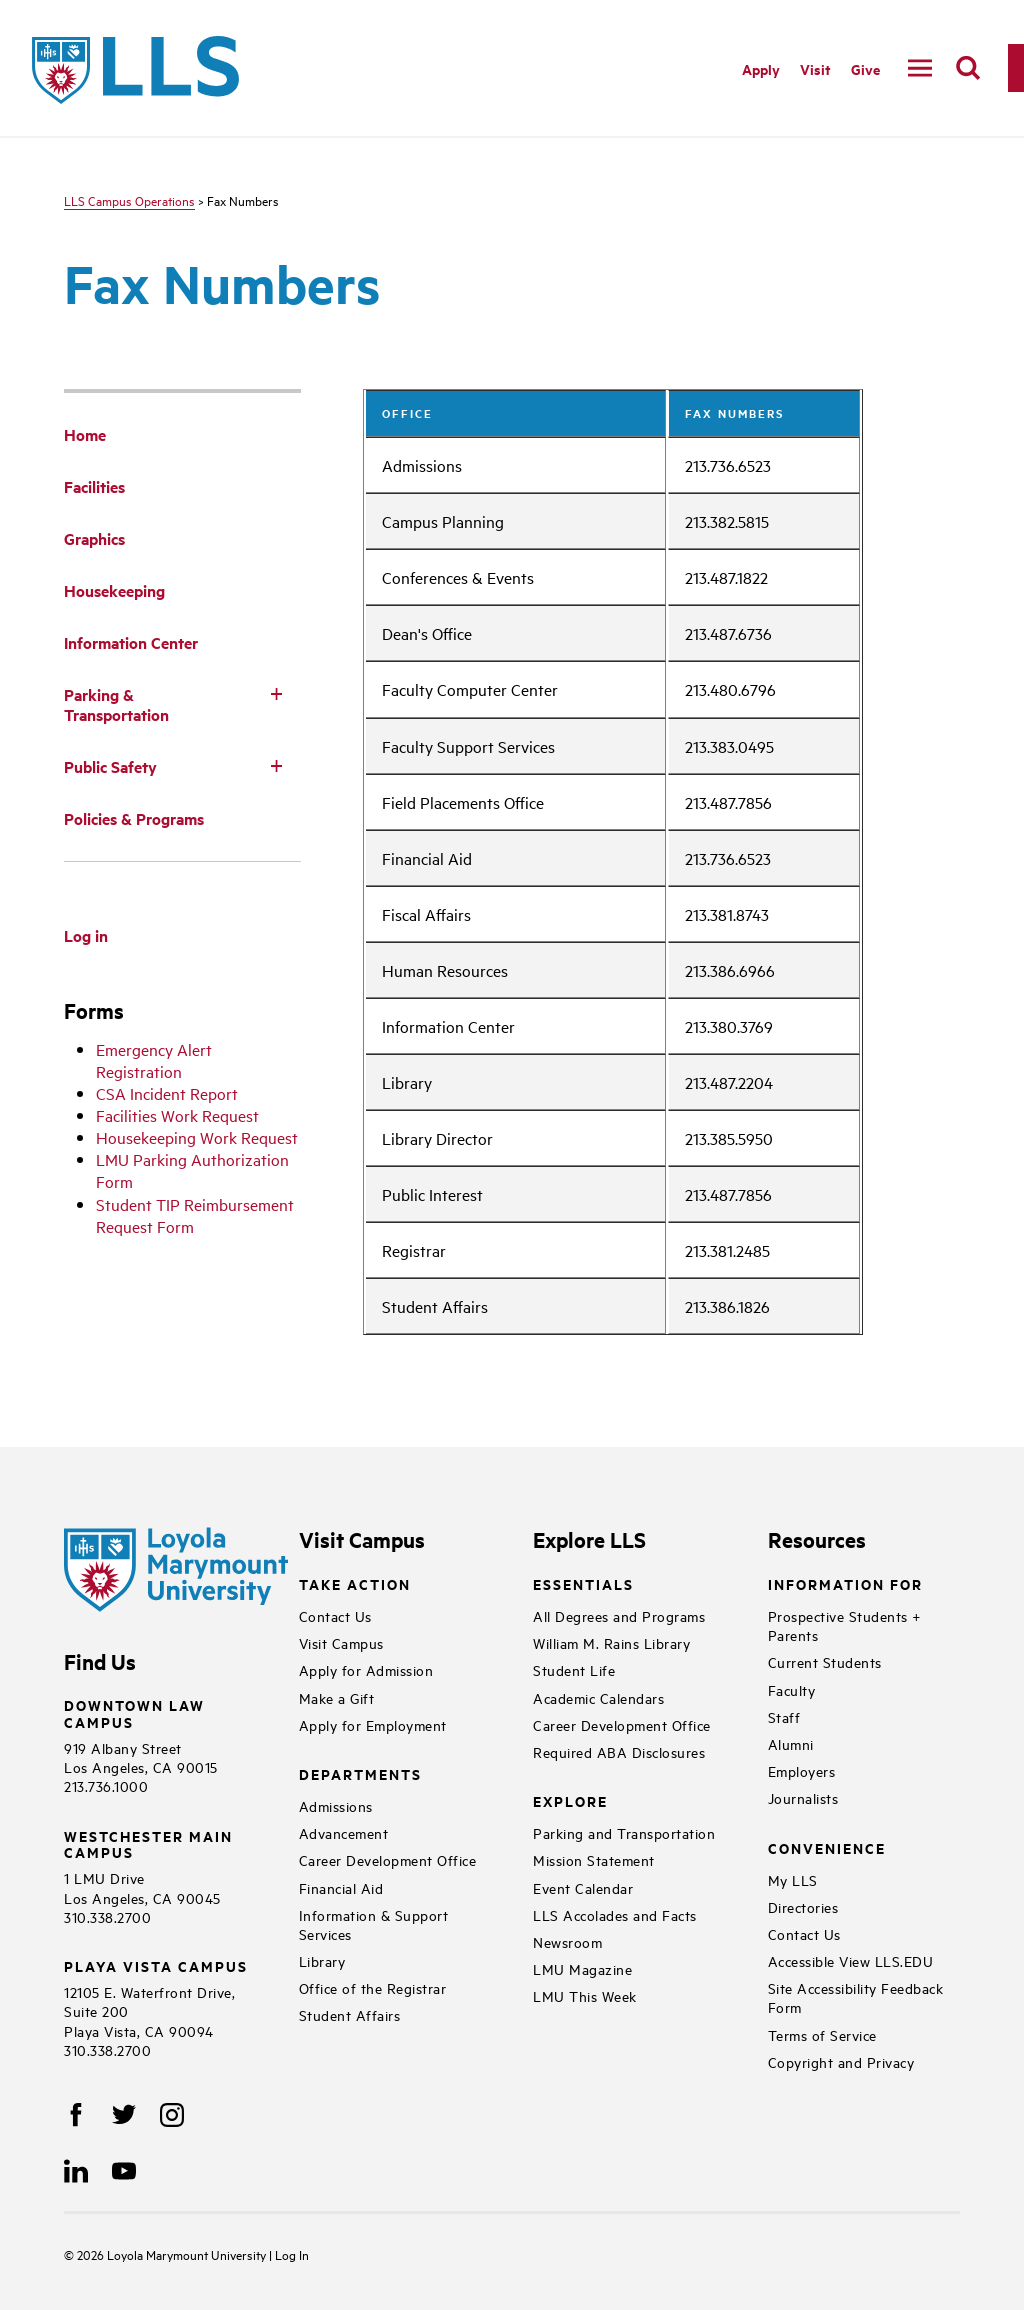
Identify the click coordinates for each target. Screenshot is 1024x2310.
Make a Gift (337, 1697)
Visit (815, 68)
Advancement (344, 1832)
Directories (803, 1906)
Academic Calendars (598, 1697)
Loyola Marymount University (173, 2254)
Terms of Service (822, 2034)
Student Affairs (350, 2014)
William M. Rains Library (611, 1642)
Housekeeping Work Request (197, 1137)
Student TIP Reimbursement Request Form (195, 1215)
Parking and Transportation (624, 1832)
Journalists (803, 1797)
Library (322, 1960)
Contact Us (335, 1615)
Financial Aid (341, 1887)
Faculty (792, 1689)
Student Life (574, 1669)
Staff (784, 1716)
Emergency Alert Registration (154, 1060)
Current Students (825, 1661)
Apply (761, 68)
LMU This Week (585, 1995)
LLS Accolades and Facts (615, 1914)
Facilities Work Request (177, 1115)
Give (865, 68)
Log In (292, 2254)
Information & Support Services (374, 1924)
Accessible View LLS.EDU (851, 1960)
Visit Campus (341, 1642)
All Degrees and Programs (619, 1615)
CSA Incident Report (167, 1093)
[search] (968, 68)
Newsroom (567, 1941)
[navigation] (920, 68)
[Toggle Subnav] (277, 693)
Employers (802, 1770)
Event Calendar (583, 1887)
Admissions (336, 1805)
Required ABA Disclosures (619, 1751)
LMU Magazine (582, 1968)
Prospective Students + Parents (845, 1625)
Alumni (791, 1743)
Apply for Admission (366, 1669)
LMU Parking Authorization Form (192, 1170)
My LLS (793, 1879)
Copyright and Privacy (841, 2061)
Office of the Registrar (373, 1987)
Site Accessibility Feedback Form (856, 1997)
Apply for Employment (373, 1724)
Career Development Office (388, 1859)
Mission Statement (594, 1859)
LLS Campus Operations (129, 200)
